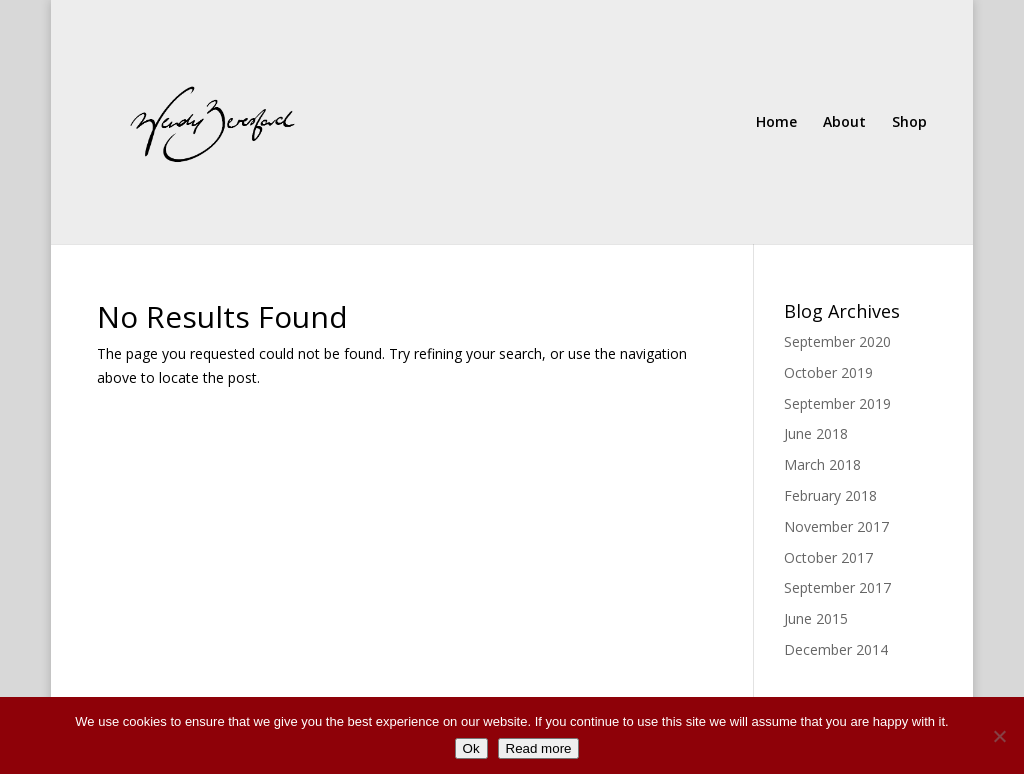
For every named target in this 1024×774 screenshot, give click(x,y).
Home (776, 123)
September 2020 (837, 341)
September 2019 (837, 403)
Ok (471, 748)
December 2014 (836, 649)
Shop (909, 123)
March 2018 (822, 464)
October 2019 (828, 372)
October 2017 (828, 557)
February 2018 (830, 495)
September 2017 (837, 587)
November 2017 (836, 526)
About (844, 123)
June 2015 (816, 618)
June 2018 (816, 433)
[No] (999, 736)
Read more (539, 748)
